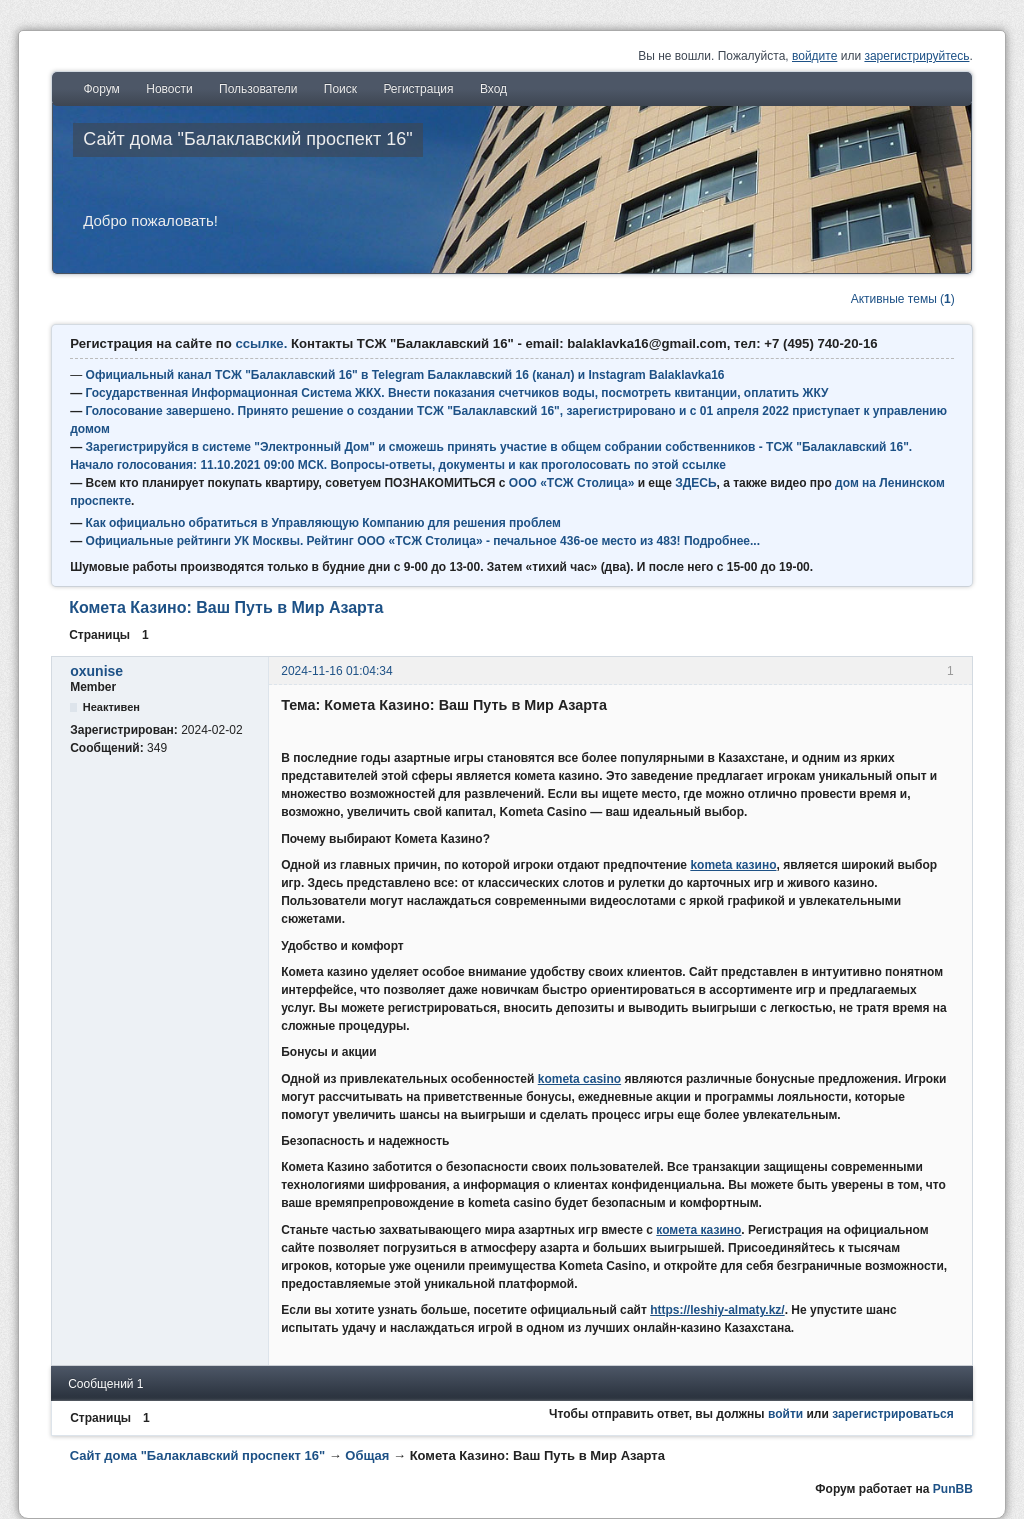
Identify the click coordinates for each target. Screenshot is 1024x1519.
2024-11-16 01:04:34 (336, 671)
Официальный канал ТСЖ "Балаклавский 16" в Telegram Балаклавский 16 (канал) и (337, 375)
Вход (493, 89)
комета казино (698, 1230)
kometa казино (733, 865)
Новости (169, 89)
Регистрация (418, 89)
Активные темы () (903, 299)
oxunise (96, 671)
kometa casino (579, 1079)
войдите (814, 56)
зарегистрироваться (893, 1414)
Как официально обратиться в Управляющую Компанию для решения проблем (323, 523)
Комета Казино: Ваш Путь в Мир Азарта (226, 607)
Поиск (340, 89)
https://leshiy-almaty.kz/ (717, 1310)
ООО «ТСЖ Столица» (571, 483)
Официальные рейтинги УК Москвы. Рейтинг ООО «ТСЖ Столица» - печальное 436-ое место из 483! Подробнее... (423, 541)
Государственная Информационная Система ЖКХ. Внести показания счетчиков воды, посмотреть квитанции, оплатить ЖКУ (457, 393)
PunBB (953, 1489)
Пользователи (258, 89)
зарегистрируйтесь (916, 56)
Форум (101, 89)
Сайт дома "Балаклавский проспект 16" (247, 139)
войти (785, 1414)
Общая (367, 1455)
